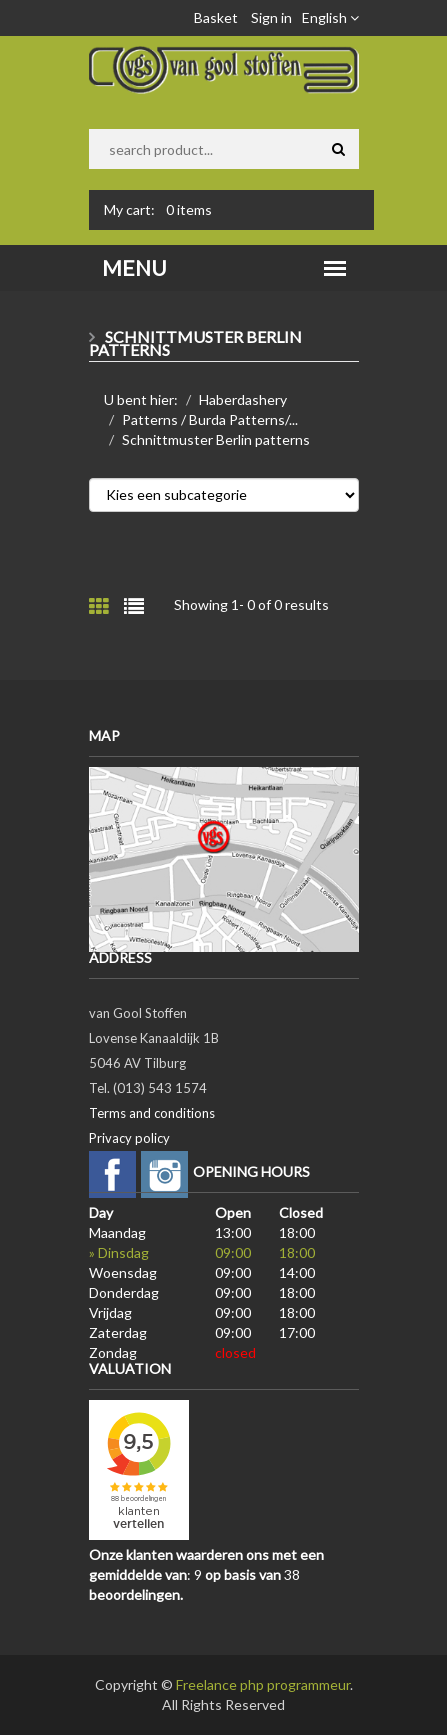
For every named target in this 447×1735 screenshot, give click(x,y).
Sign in (271, 17)
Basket (216, 17)
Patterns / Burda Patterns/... (210, 419)
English (330, 17)
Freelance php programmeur (263, 1684)
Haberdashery (243, 399)
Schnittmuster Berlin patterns (216, 439)
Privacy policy (129, 1138)
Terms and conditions (152, 1113)
